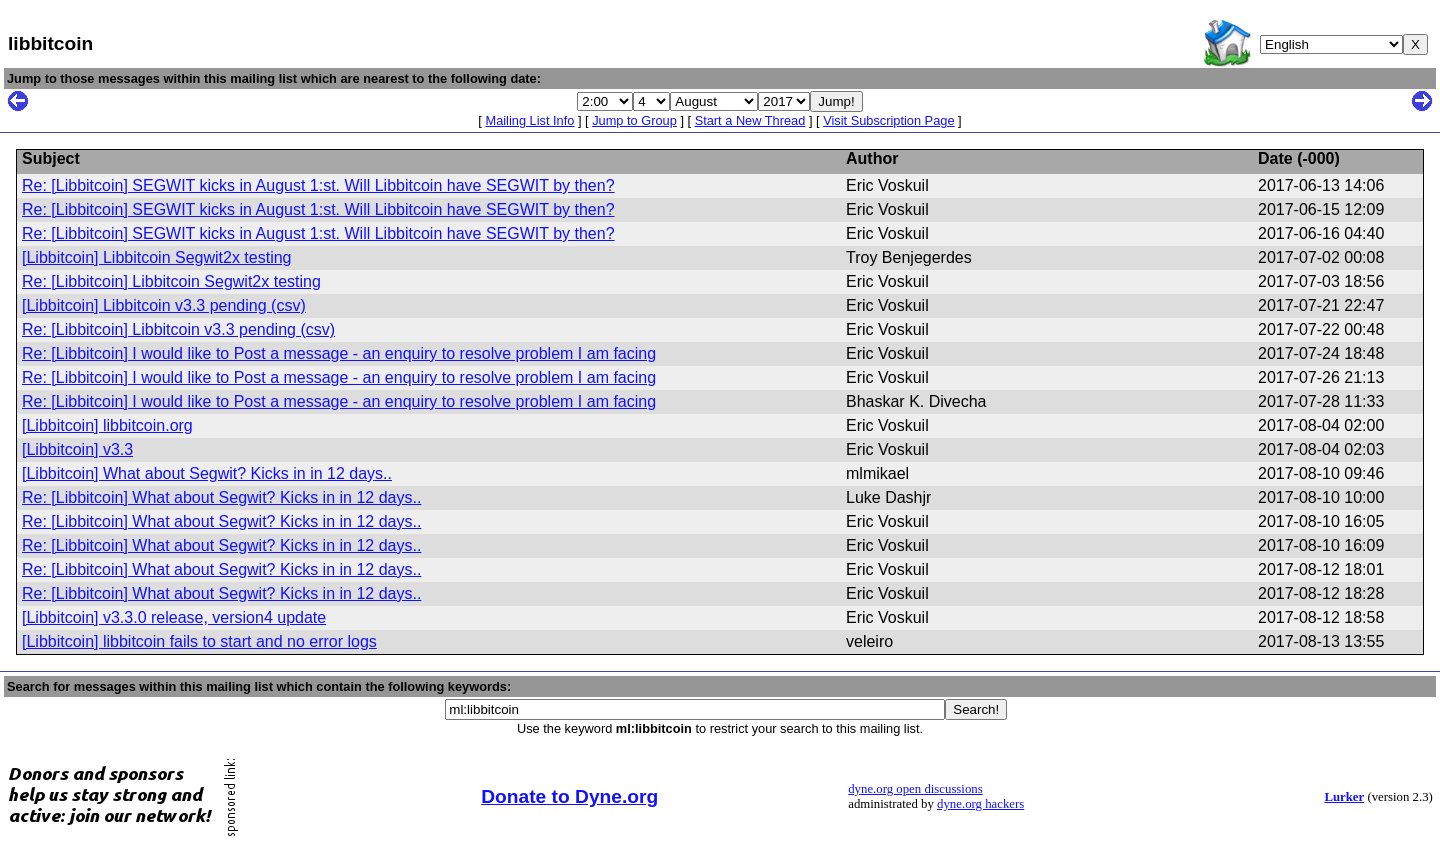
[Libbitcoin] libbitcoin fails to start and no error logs (199, 641)
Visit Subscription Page (888, 120)
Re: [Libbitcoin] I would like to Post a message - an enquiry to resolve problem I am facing (339, 353)
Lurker (1344, 797)
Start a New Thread (750, 120)
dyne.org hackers (980, 804)
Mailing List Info (529, 120)
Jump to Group (634, 120)
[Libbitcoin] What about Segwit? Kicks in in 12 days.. (207, 473)
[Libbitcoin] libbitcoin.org (107, 425)
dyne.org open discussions (915, 789)
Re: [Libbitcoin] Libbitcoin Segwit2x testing (171, 281)
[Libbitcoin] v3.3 (77, 449)
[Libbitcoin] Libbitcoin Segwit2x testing (157, 257)
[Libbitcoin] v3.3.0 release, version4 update (174, 617)
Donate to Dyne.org (569, 796)
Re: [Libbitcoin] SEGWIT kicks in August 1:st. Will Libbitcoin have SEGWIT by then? (318, 185)
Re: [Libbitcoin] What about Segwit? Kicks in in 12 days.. (221, 497)
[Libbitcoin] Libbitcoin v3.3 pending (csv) (164, 305)
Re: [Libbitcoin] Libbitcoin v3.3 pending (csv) (178, 329)
